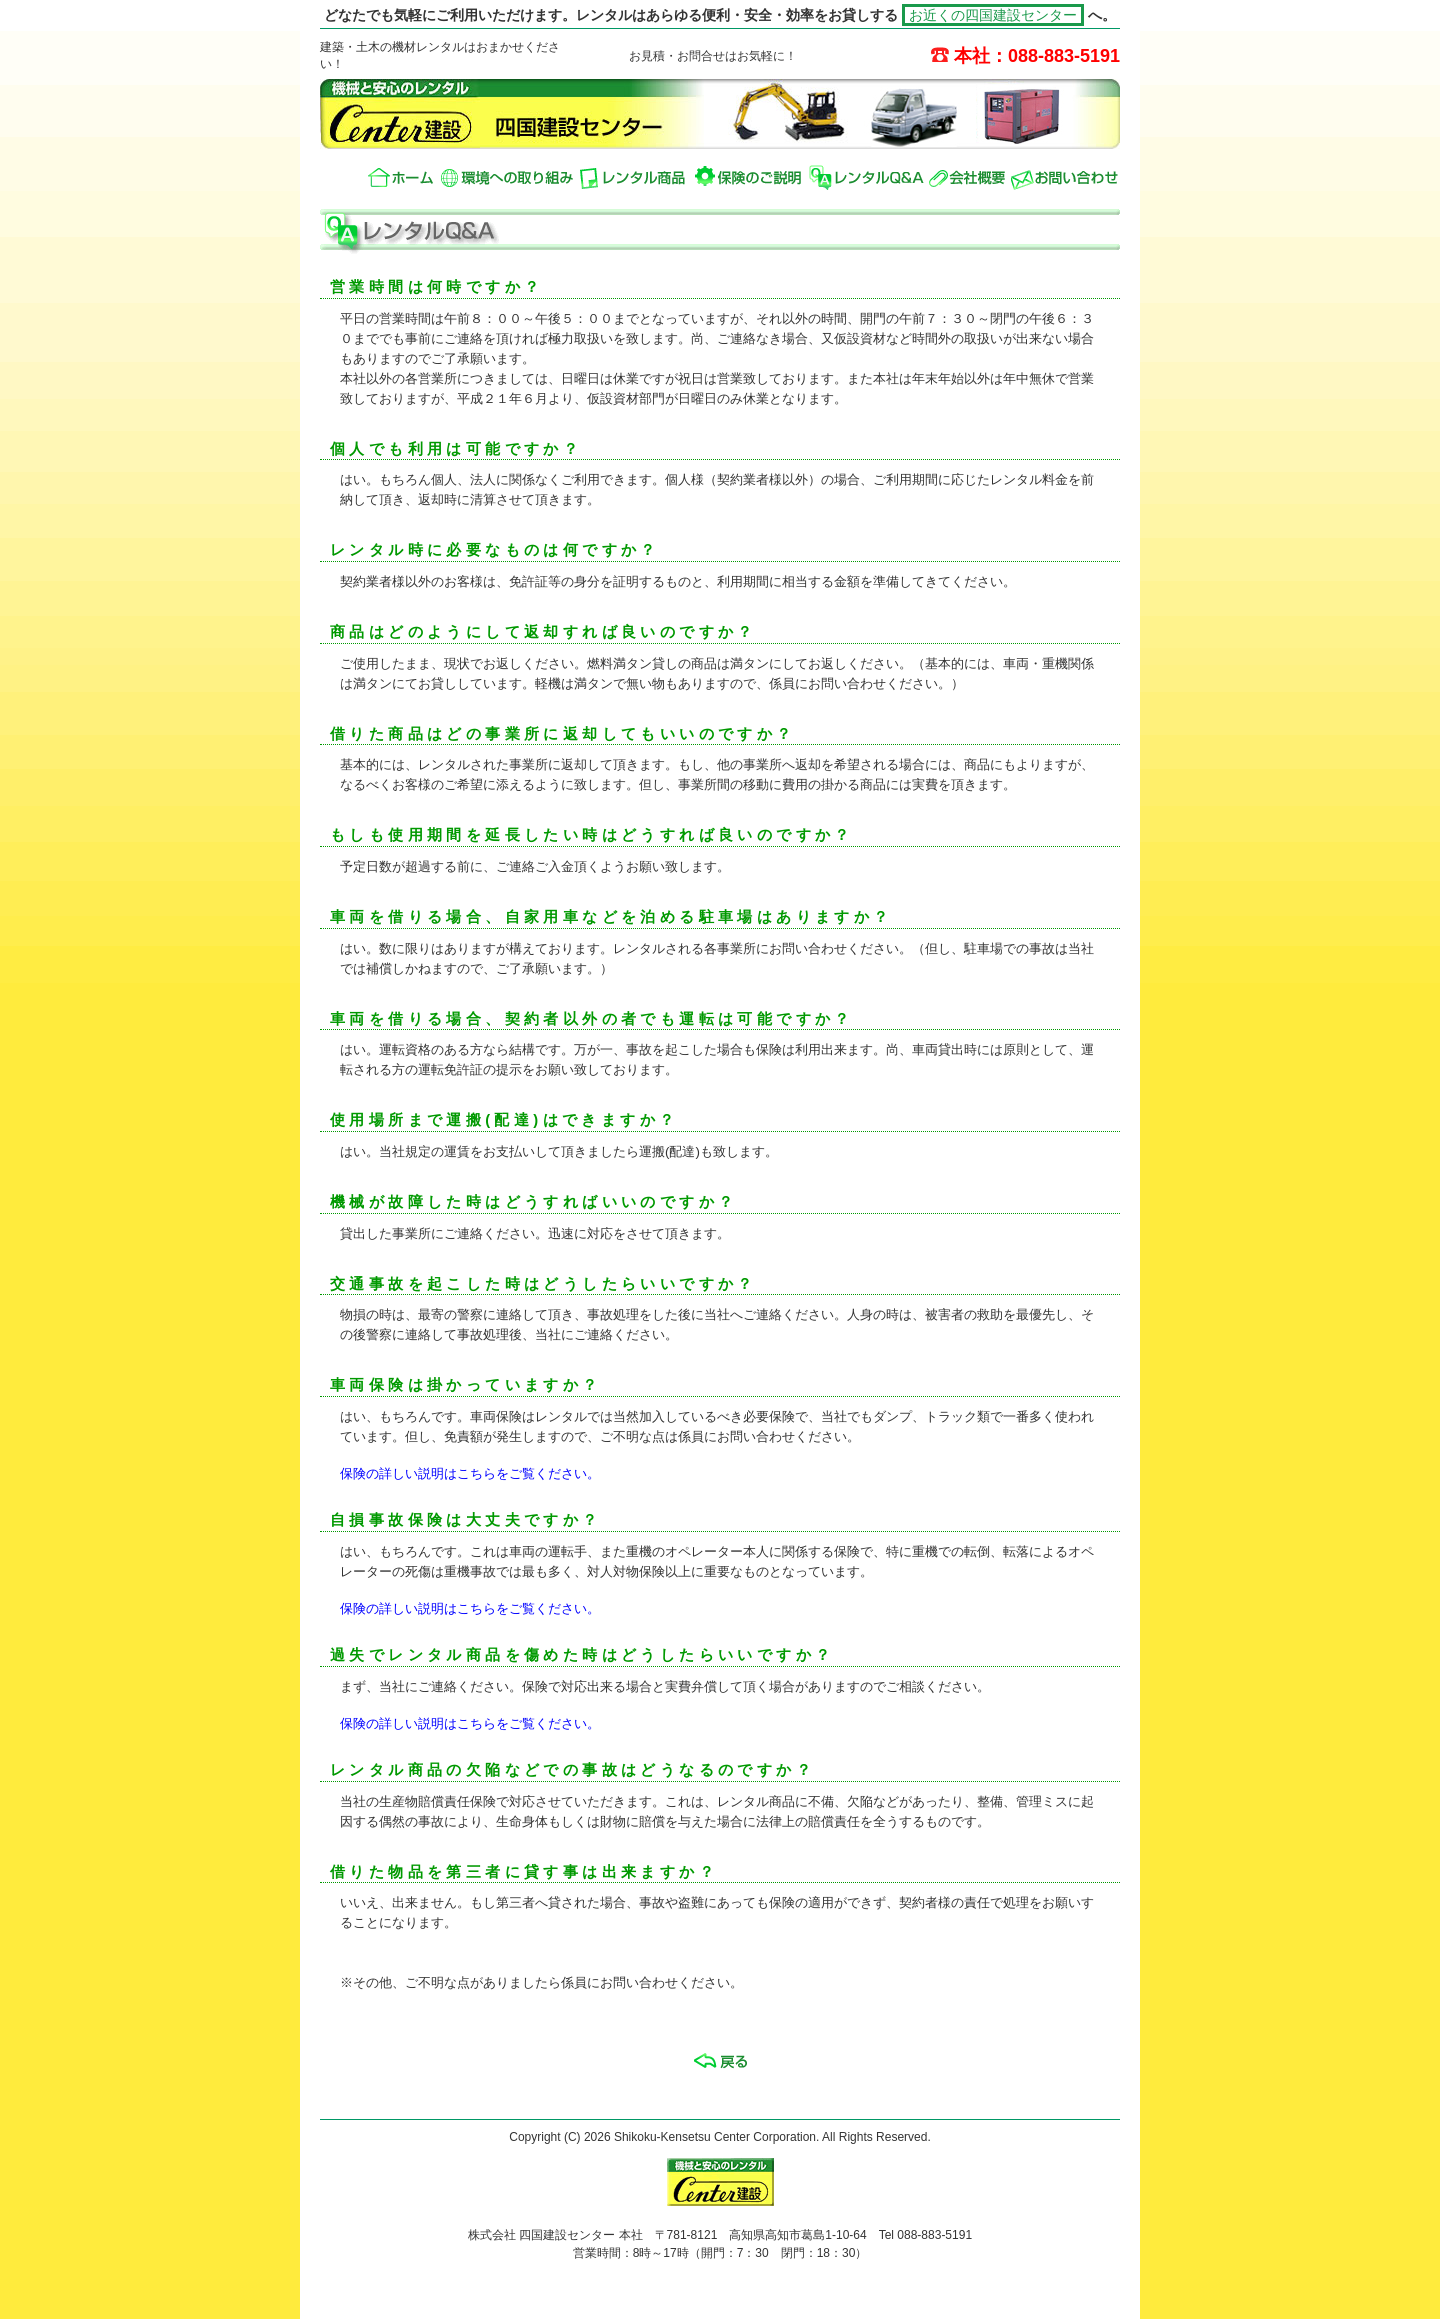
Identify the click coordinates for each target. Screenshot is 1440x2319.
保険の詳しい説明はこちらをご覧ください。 (470, 1473)
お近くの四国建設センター (993, 15)
